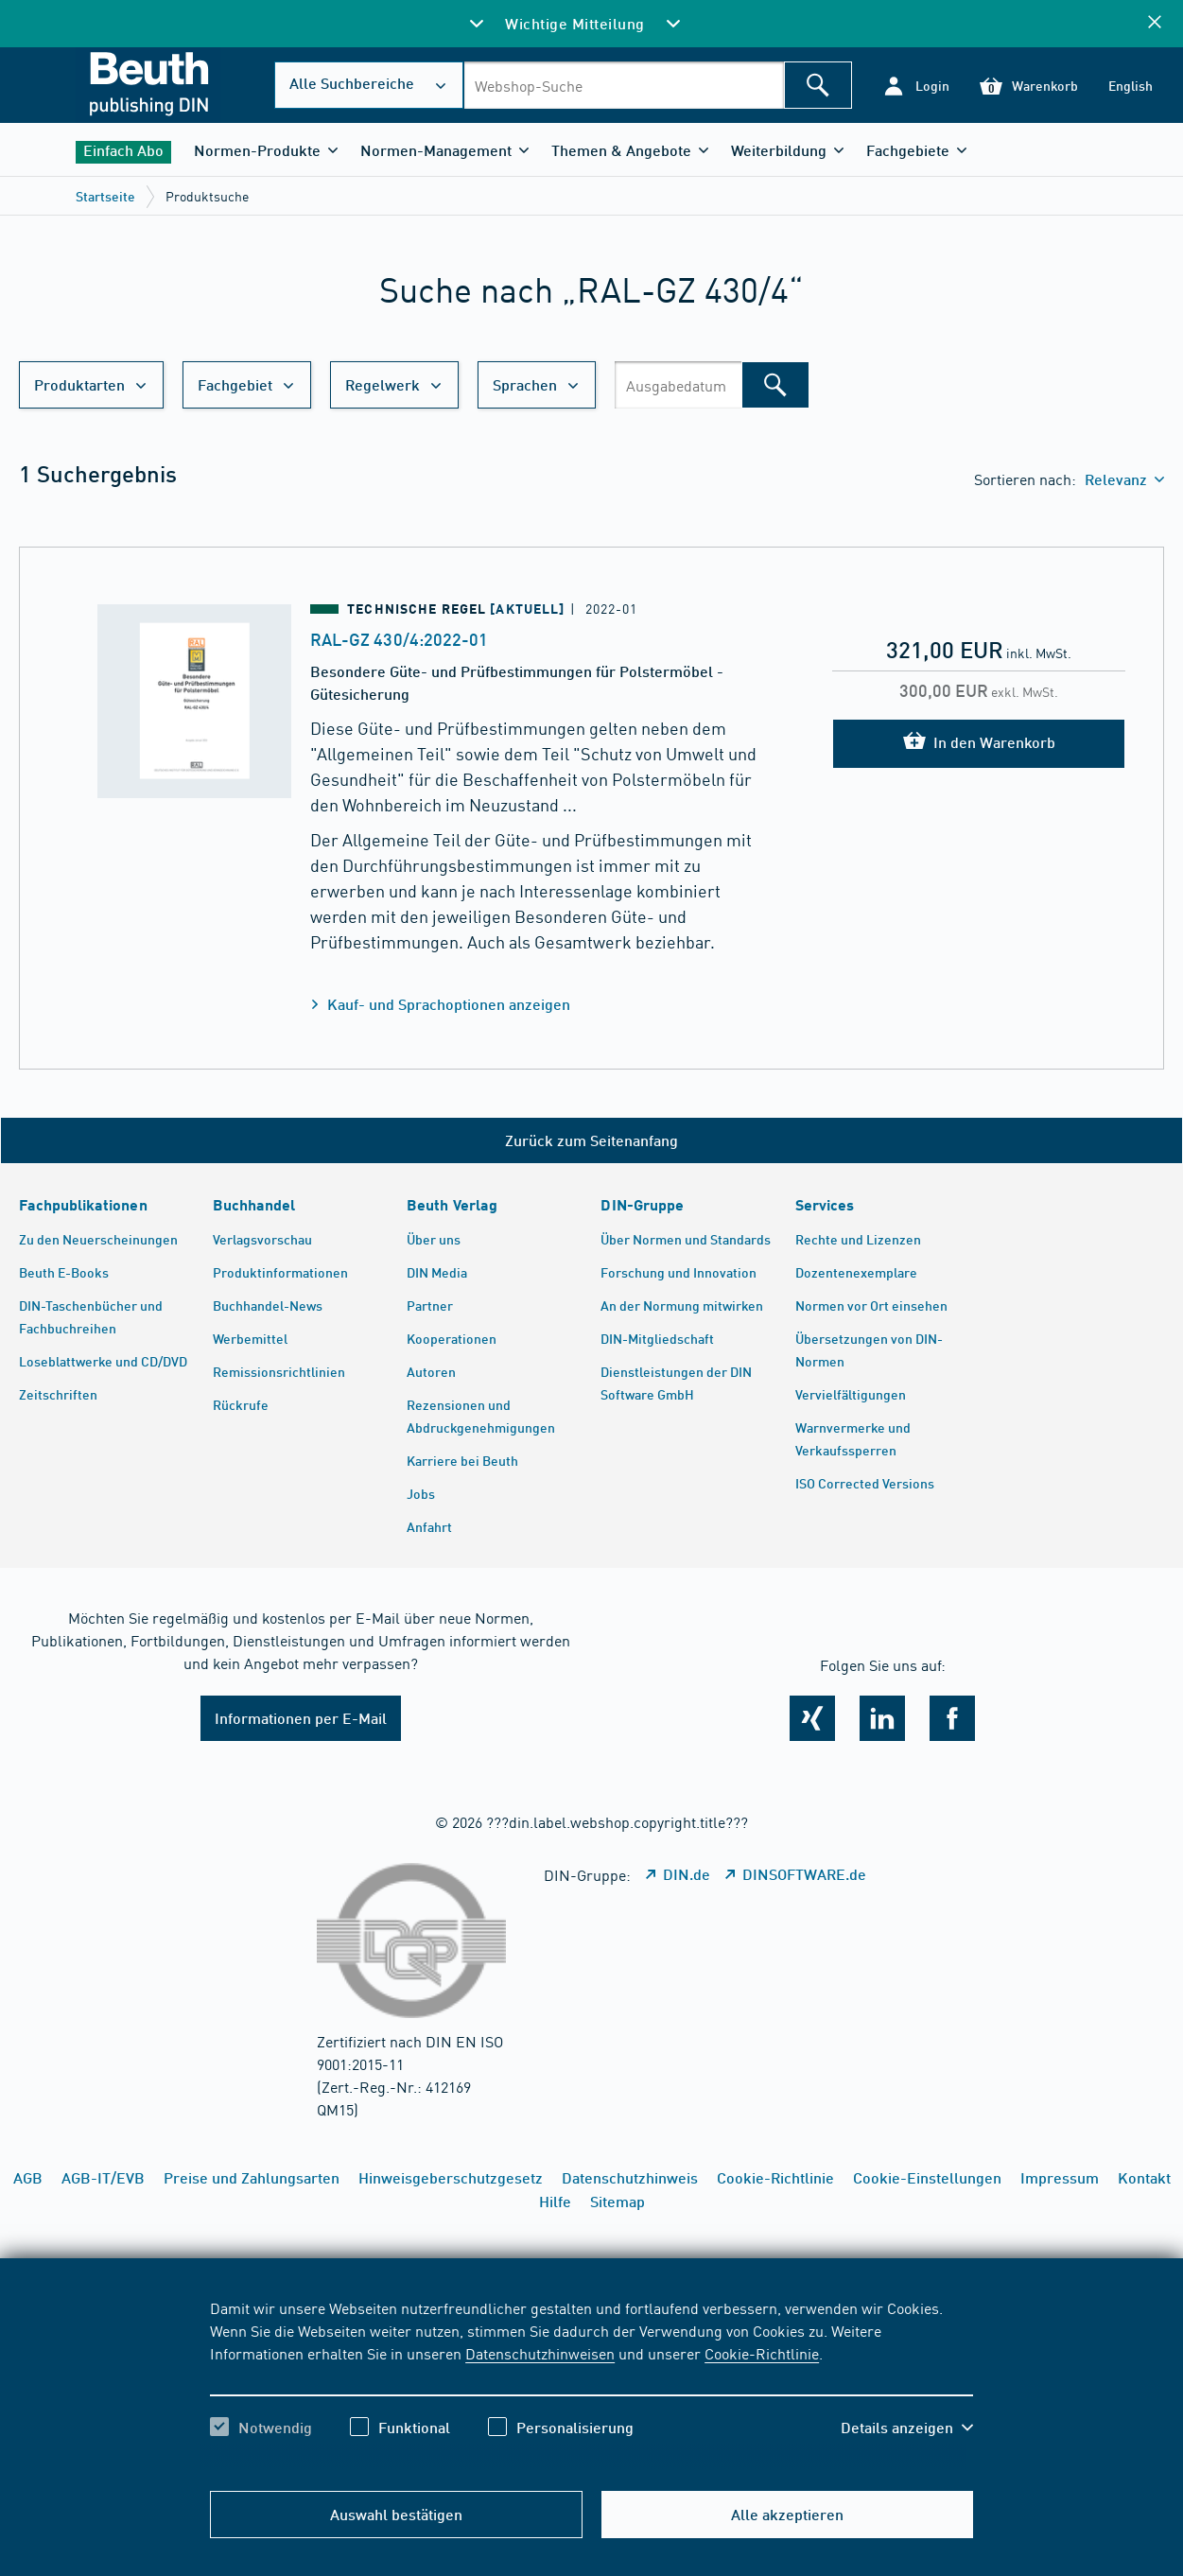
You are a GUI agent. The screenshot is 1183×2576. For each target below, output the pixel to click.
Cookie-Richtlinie (762, 2352)
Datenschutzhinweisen (540, 2352)
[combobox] (623, 85)
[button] (915, 85)
